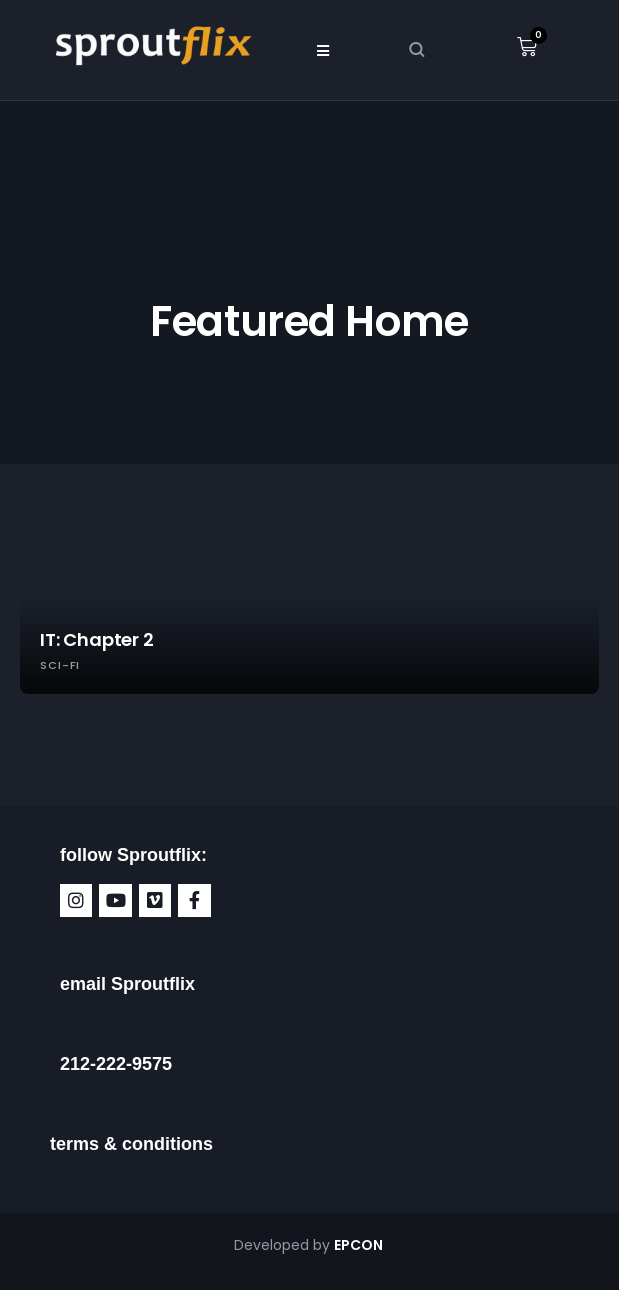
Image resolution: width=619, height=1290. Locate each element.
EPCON (360, 1245)
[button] (323, 50)
